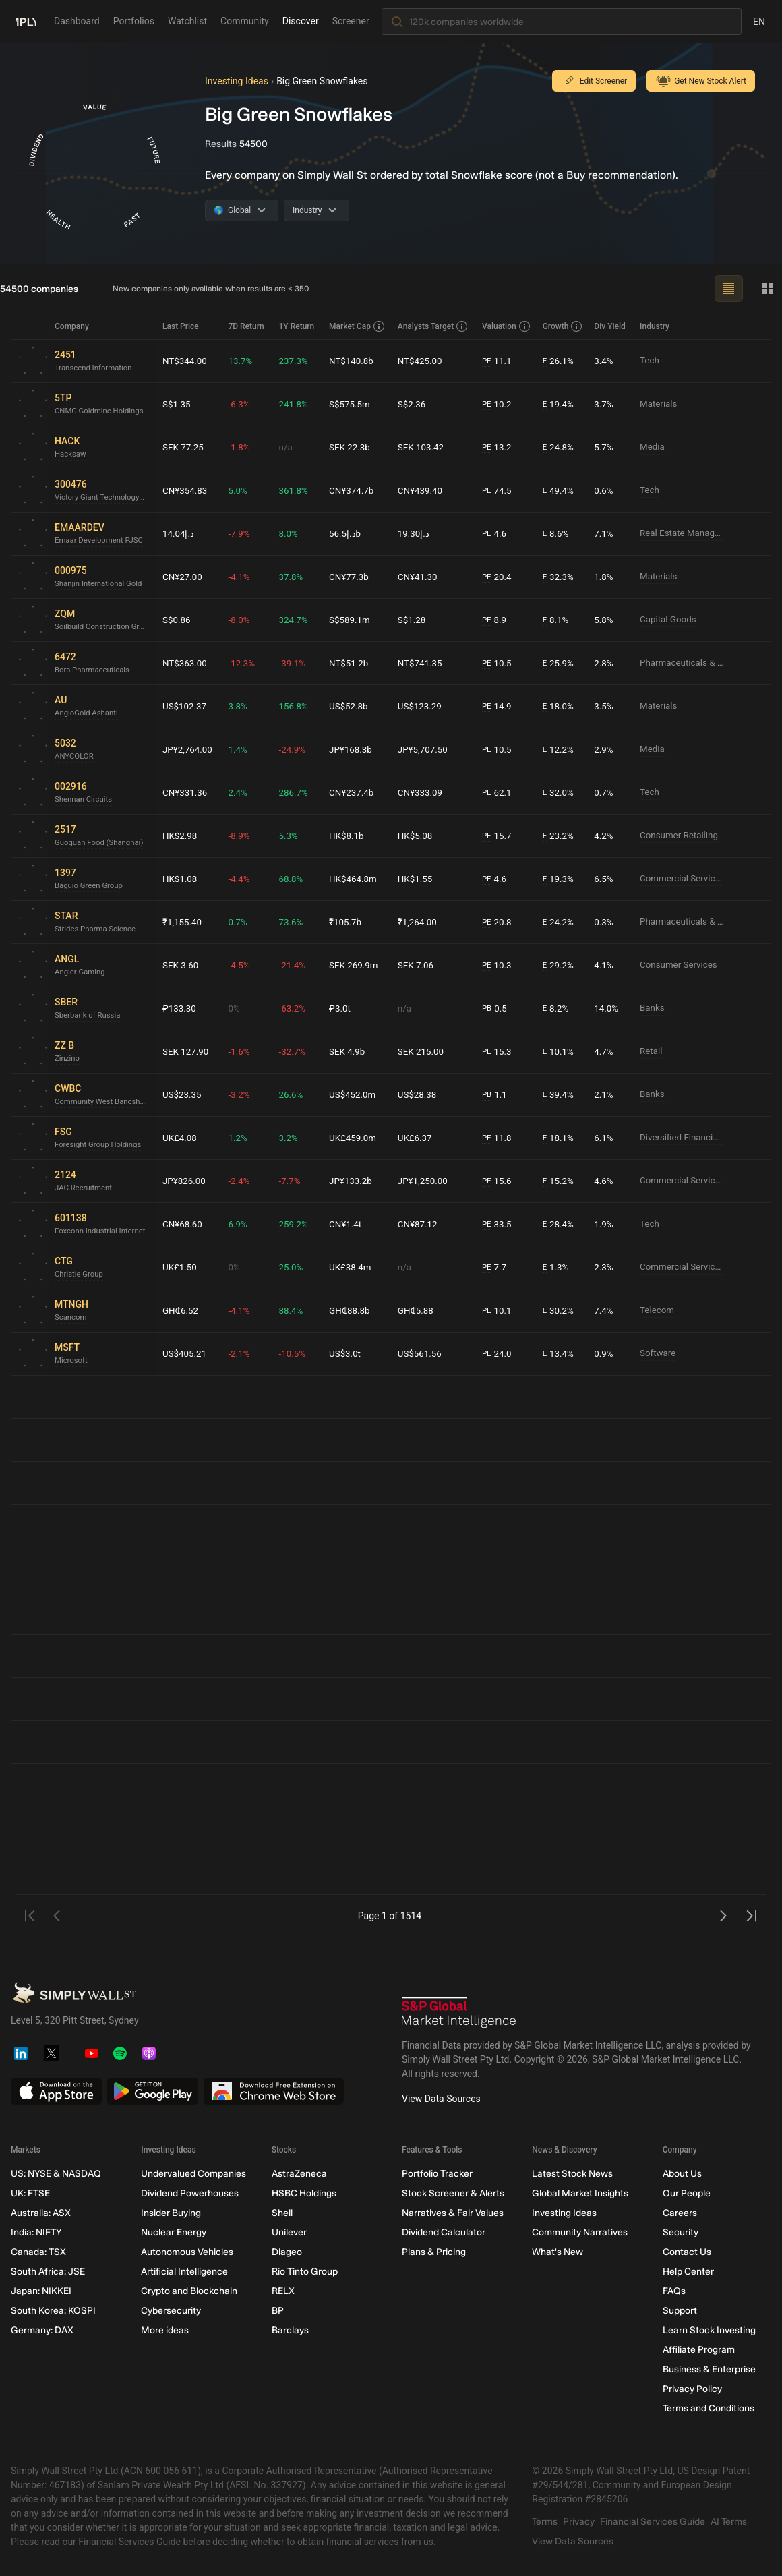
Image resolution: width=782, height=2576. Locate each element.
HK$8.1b (349, 835)
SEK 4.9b (350, 1051)
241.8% (296, 404)
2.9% (605, 749)
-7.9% (242, 533)
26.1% (559, 361)
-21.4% (295, 965)
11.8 (498, 1138)
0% (237, 1008)
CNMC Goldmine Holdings (101, 411)
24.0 (498, 1353)
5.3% (291, 835)
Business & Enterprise (709, 2369)
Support (680, 2310)
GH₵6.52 (181, 1310)
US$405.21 (185, 1353)
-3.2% (242, 1094)
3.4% (605, 360)
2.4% (241, 792)
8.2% (557, 1008)
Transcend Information (95, 368)
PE (488, 360)
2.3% (605, 1267)
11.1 (498, 361)
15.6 (498, 1181)
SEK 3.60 (181, 965)
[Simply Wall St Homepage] (26, 21)
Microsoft (72, 1361)
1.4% (241, 749)
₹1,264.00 (419, 921)
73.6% (294, 921)
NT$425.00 (422, 360)
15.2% (559, 1181)
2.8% (605, 662)
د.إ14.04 (179, 533)
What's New (557, 2252)
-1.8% (242, 447)
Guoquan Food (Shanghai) (101, 843)
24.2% (559, 922)
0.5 (496, 1008)
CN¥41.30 (420, 576)
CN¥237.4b (354, 792)
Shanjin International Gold (101, 584)
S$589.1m (352, 619)
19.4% (559, 404)
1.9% (605, 1224)
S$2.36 (413, 404)
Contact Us (687, 2252)
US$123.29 (422, 706)
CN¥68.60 (183, 1224)
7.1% (605, 533)
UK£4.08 (180, 1137)
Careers (680, 2213)
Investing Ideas (236, 81)
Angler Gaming (81, 972)
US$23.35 (182, 1094)
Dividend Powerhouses (190, 2193)
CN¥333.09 (422, 792)
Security (680, 2232)
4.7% (605, 1051)
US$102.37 (185, 706)
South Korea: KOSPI (53, 2310)
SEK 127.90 (186, 1051)
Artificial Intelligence (184, 2271)
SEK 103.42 (423, 447)
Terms (545, 2521)
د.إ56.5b (347, 533)
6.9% (241, 1224)
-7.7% (292, 1180)
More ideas (165, 2330)
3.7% (605, 404)
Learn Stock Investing (709, 2330)
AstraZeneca (299, 2173)
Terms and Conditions (708, 2408)
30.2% (559, 1310)
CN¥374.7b (354, 490)
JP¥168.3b (353, 749)
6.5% (605, 878)
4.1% (605, 965)
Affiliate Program (699, 2349)
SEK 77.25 (184, 447)
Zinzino (68, 1058)
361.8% (296, 490)
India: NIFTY (36, 2232)
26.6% (294, 1094)
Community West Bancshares (103, 1102)
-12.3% (244, 662)
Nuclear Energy (173, 2232)
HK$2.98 (180, 835)
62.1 (498, 792)
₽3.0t (342, 1008)
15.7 (498, 835)
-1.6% (242, 1051)
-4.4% (242, 878)
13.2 (498, 447)
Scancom (71, 1317)
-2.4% (242, 1180)
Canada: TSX (38, 2252)
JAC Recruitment (85, 1188)
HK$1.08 (180, 878)
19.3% (559, 879)
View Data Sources (441, 2098)
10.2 (498, 404)
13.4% (559, 1353)
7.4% (605, 1310)
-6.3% (242, 404)
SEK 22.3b (352, 447)
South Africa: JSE (48, 2271)
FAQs (674, 2291)
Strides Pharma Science (97, 929)
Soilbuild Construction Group (103, 627)
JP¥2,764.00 (188, 749)
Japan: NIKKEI (41, 2291)
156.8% (296, 706)
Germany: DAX (42, 2330)
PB (488, 1008)
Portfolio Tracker (437, 2173)
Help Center (688, 2271)
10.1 (498, 1310)
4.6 (496, 533)
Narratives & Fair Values (453, 2213)
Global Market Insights (580, 2193)
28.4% (559, 1224)
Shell (282, 2213)
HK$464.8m (356, 878)
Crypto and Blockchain (189, 2291)
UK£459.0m (355, 1137)
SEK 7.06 (418, 965)
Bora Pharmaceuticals (94, 670)
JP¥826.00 (185, 1180)
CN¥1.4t (348, 1224)
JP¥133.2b (353, 1180)
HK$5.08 (417, 835)
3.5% (605, 706)
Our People (687, 2193)
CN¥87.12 (420, 1224)
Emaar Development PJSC (101, 541)
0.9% (605, 1353)
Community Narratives (580, 2232)
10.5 (498, 663)
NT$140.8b (354, 360)
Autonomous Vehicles (187, 2252)
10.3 (498, 965)
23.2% (559, 835)
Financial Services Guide (652, 2521)
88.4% (294, 1310)
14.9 (498, 706)
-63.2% (295, 1008)
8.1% (557, 620)
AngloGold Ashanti (88, 713)
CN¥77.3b (352, 576)
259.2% (296, 1224)
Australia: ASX (41, 2213)
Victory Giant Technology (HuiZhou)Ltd (103, 497)
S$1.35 (176, 404)
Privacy (579, 2521)
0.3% (605, 921)
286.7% (296, 792)
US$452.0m (355, 1094)
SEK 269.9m (356, 965)
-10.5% (295, 1353)
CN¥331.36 (186, 792)
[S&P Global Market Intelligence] (459, 2012)
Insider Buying (171, 2213)
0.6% (605, 490)
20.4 (498, 576)
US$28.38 (419, 1094)
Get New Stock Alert (700, 81)
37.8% (294, 576)
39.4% (559, 1094)
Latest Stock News (572, 2173)
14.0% (607, 1008)
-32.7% (295, 1051)
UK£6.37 (417, 1137)
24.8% (559, 447)
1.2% (241, 1137)
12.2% (559, 749)
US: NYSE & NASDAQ (56, 2173)
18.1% (559, 1138)
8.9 (496, 620)
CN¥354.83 (186, 490)
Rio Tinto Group (305, 2271)
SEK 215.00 (423, 1051)
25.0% (294, 1267)
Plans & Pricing (434, 2252)
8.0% (291, 533)
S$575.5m (352, 404)
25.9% (559, 663)
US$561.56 (422, 1353)
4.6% (605, 1180)
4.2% (605, 835)
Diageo (287, 2252)
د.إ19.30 (415, 533)
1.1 (496, 1094)
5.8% (605, 619)
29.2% (559, 965)
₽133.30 (180, 1008)
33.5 (498, 1224)
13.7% (243, 360)
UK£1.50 (180, 1267)
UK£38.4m (353, 1267)
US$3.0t (347, 1353)
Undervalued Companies (193, 2173)
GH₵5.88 (418, 1310)
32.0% (559, 792)
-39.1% (295, 662)
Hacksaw (71, 454)
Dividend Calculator (443, 2232)
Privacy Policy (692, 2389)
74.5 (498, 490)
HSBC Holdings (304, 2193)
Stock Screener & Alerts (453, 2193)
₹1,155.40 (183, 921)
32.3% (559, 576)
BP (278, 2310)
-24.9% (295, 749)
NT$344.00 (185, 360)
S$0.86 (176, 619)
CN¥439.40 (422, 490)
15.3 (498, 1051)
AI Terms (729, 2521)
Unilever (289, 2232)
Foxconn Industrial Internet (102, 1231)
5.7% (605, 447)
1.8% (605, 576)
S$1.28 (413, 619)
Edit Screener (594, 81)
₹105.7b (348, 921)
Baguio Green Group (91, 886)
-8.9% (242, 835)
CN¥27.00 (183, 576)
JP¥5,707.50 (425, 749)
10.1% (559, 1051)
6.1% (605, 1137)
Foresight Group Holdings (100, 1145)
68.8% (294, 878)
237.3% (296, 360)
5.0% (241, 490)
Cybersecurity (171, 2310)
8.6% (557, 533)
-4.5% (242, 965)
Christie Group (80, 1274)
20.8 (498, 922)
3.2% (291, 1137)
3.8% (241, 706)
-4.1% (242, 576)
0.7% (605, 792)
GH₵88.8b (352, 1310)
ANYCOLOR (75, 756)
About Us (682, 2173)
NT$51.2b (351, 662)
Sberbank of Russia (89, 1015)
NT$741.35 (422, 662)
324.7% (296, 619)
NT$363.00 (185, 662)
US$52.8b (351, 706)
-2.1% (242, 1353)
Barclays (290, 2330)
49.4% (559, 490)
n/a (288, 447)
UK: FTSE (30, 2193)
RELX (283, 2291)
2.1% (605, 1094)
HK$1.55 (417, 878)
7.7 (496, 1267)
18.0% (559, 706)
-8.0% (242, 619)
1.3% (557, 1267)
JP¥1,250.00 (425, 1180)
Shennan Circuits (85, 799)
